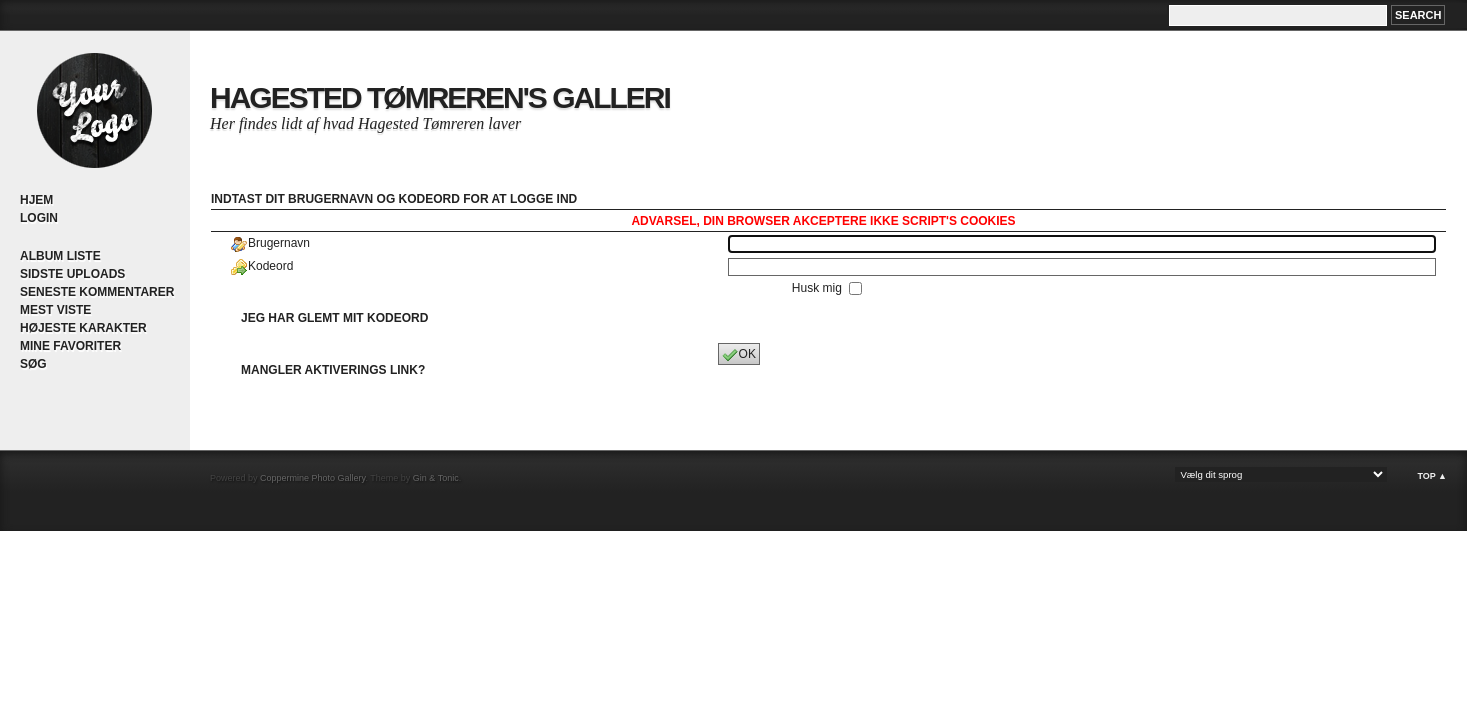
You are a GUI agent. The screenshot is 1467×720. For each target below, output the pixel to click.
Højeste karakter (83, 328)
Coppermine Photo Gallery (312, 478)
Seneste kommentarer (97, 292)
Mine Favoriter (70, 346)
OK (739, 355)
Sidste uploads (72, 274)
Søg (33, 364)
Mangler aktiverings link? (333, 370)
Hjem (36, 200)
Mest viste (55, 310)
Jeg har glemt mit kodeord (334, 318)
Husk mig (818, 288)
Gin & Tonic (436, 478)
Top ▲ (1432, 476)
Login (39, 218)
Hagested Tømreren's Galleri (440, 97)
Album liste (60, 256)
